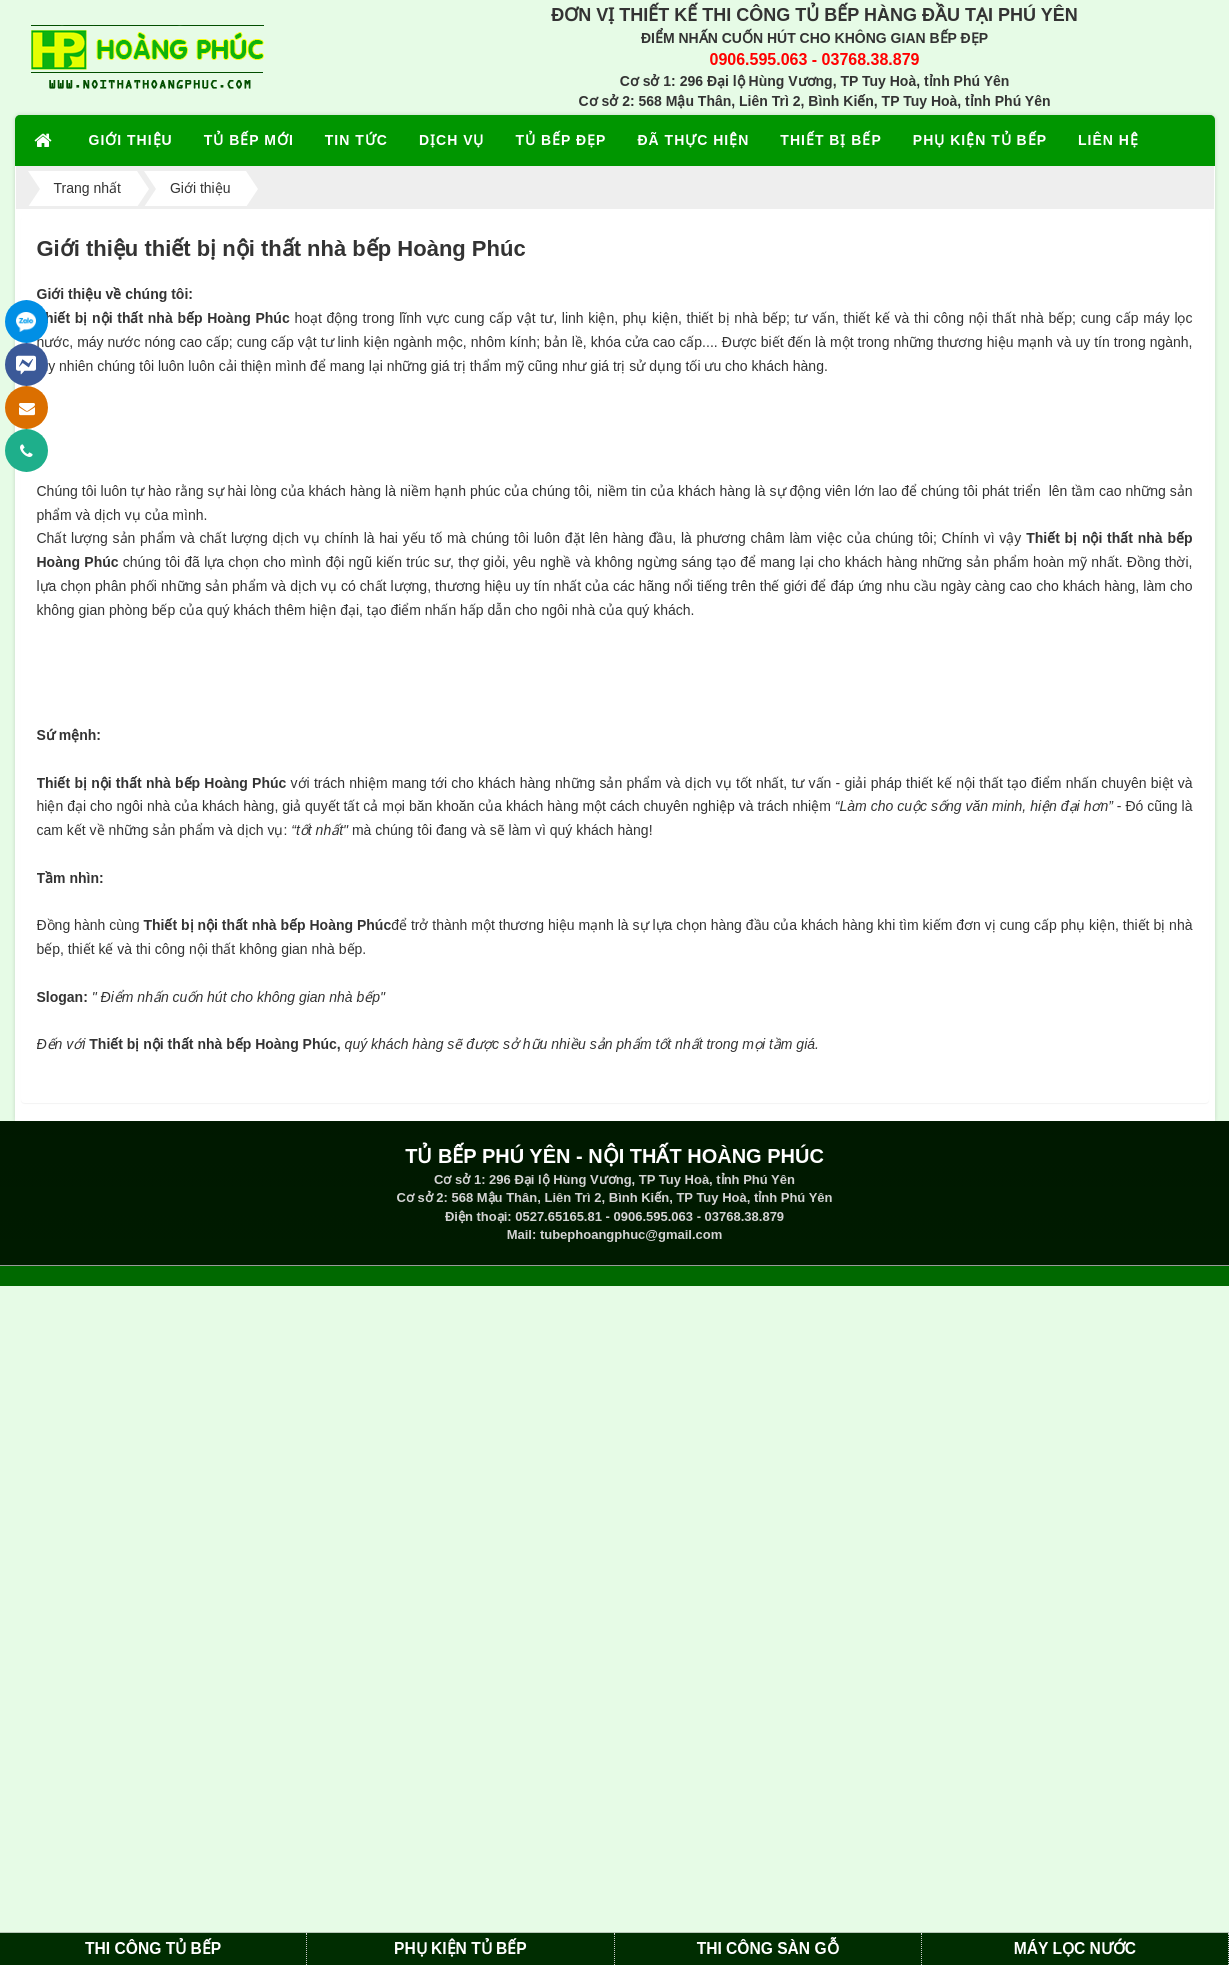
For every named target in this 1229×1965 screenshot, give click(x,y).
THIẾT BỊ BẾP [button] (830, 140)
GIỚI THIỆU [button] (131, 140)
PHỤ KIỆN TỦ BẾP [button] (980, 140)
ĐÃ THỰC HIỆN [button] (693, 140)
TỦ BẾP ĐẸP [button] (560, 140)
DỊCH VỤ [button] (452, 140)
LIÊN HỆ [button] (1108, 140)
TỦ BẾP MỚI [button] (249, 140)
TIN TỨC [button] (356, 140)
